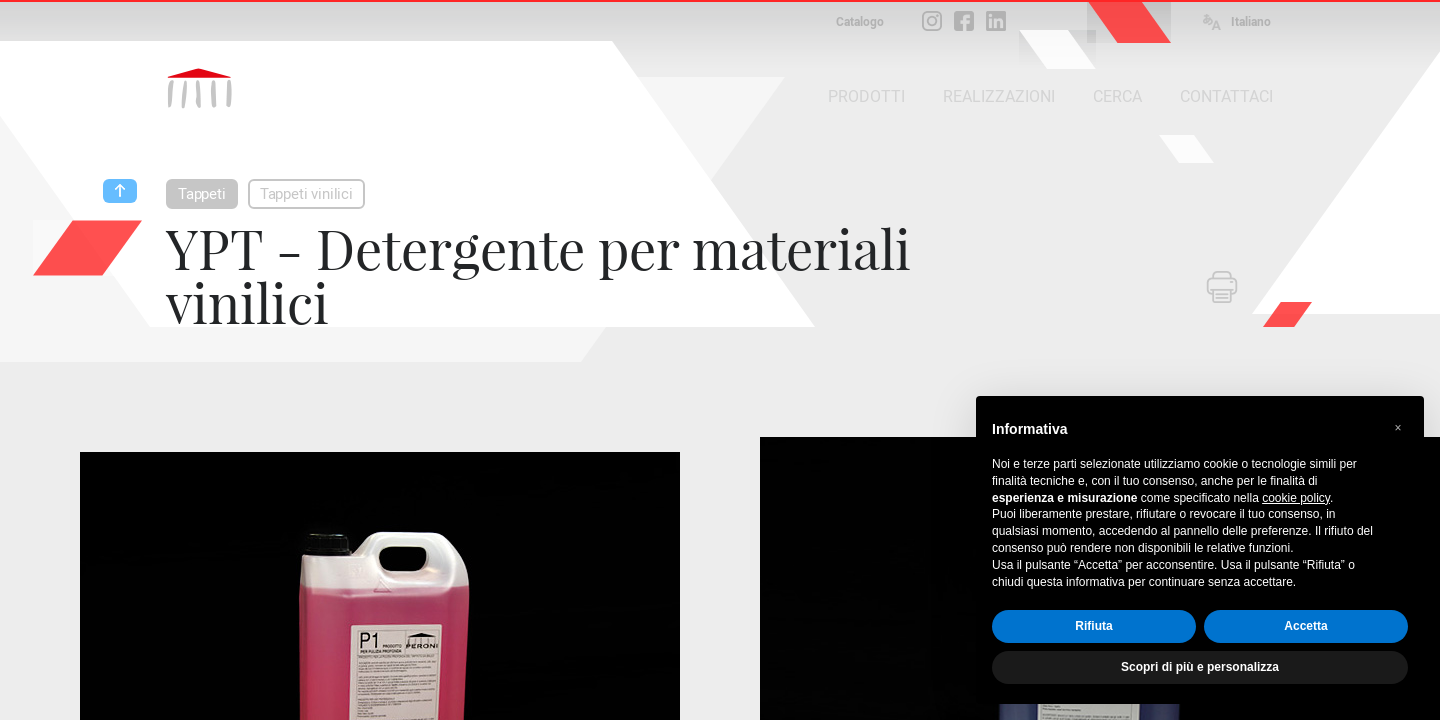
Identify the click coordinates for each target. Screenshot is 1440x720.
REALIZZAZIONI (999, 96)
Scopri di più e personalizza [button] (1200, 667)
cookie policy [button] (1296, 498)
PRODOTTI (866, 96)
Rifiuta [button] (1093, 626)
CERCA (1117, 96)
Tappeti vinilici (306, 194)
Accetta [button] (1305, 626)
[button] (1398, 428)
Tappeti (202, 194)
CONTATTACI (1226, 96)
